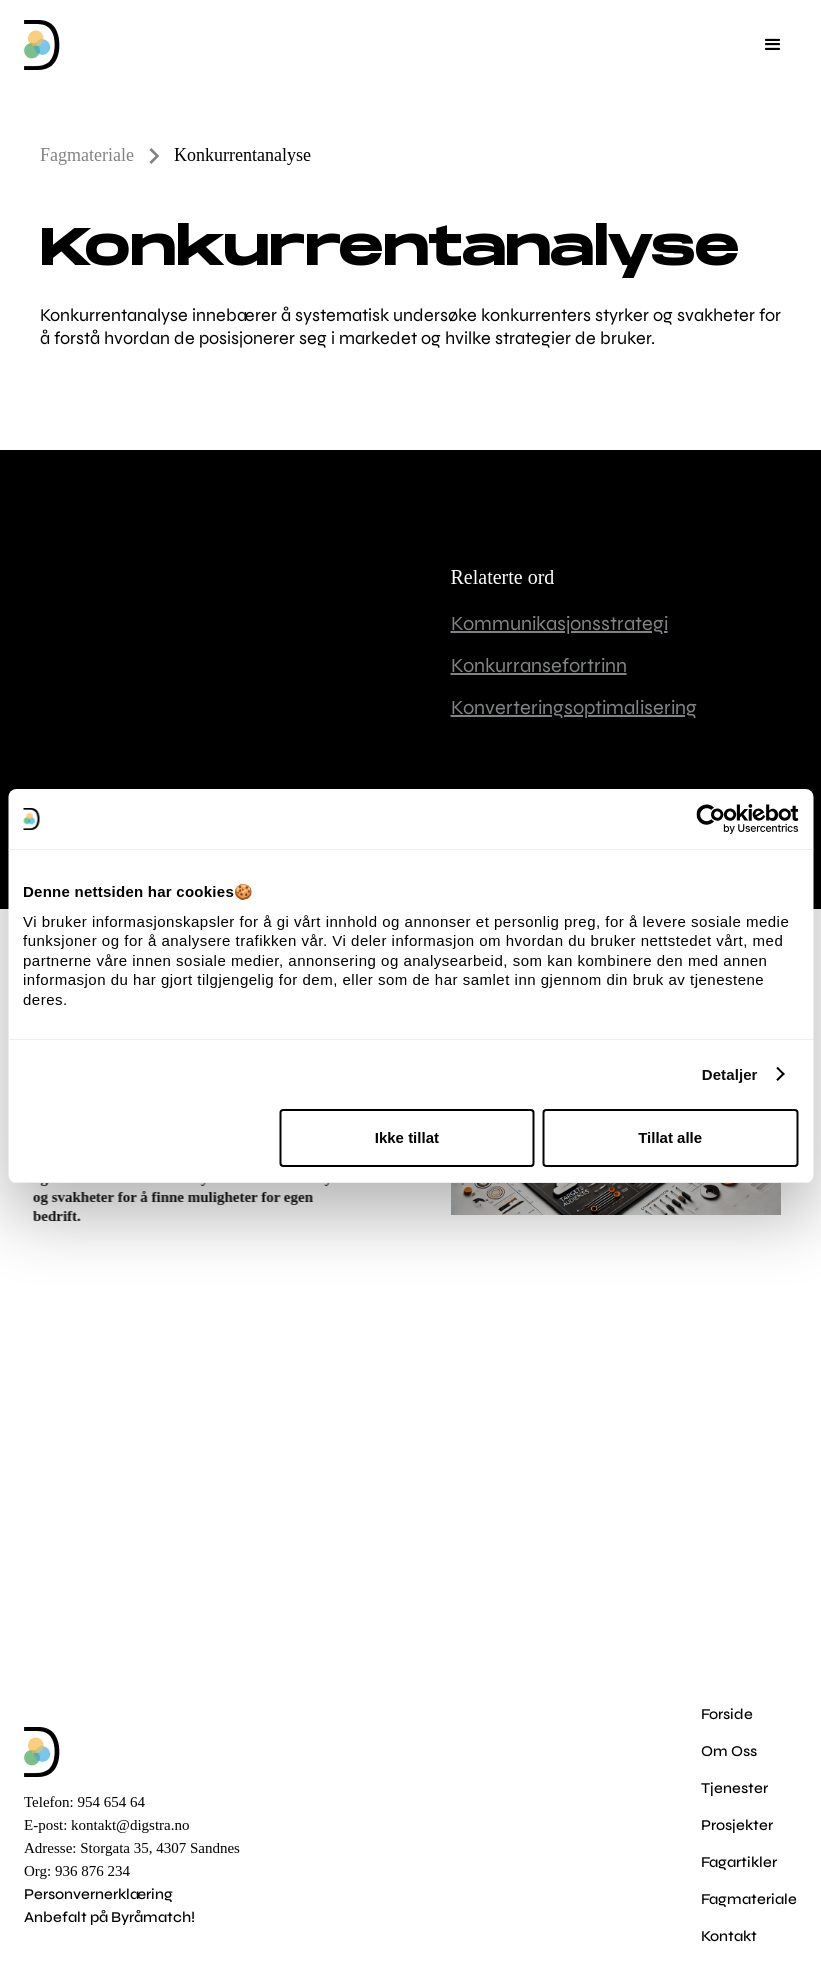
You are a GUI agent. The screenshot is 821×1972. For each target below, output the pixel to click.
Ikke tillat (407, 1137)
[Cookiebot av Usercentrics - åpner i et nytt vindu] (710, 819)
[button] (773, 45)
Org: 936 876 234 (77, 1871)
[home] (42, 45)
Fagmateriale (749, 1899)
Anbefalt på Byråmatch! (109, 1917)
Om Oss (729, 1751)
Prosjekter (737, 1825)
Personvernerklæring (98, 1894)
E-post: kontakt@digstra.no (106, 1825)
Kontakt (729, 1936)
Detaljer (730, 1074)
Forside (727, 1714)
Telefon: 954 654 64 (84, 1802)
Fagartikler (739, 1862)
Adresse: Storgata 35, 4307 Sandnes (132, 1848)
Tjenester (734, 1788)
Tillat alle (670, 1137)
